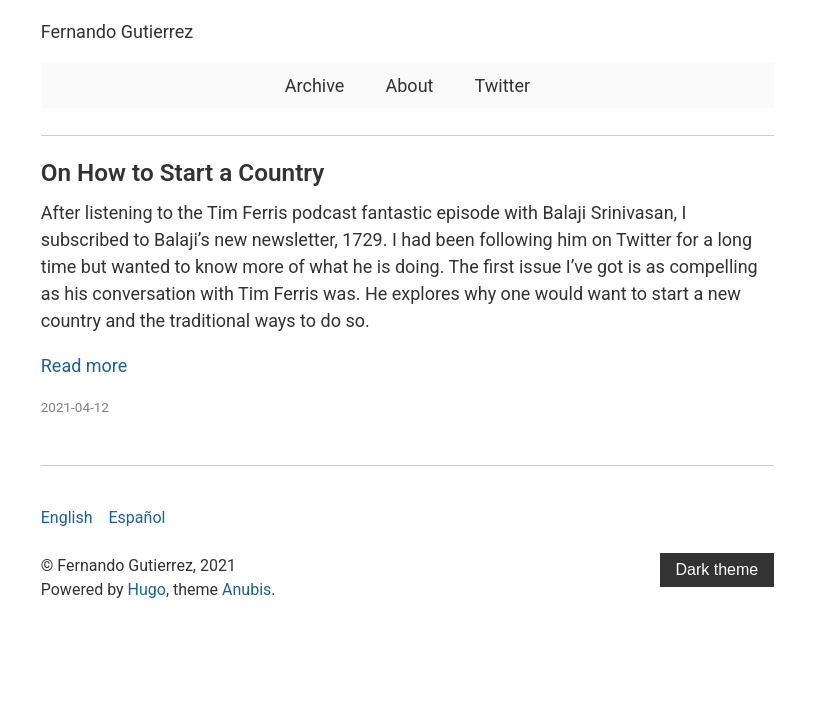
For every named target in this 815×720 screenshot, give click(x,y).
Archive (315, 85)
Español (137, 517)
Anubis (246, 589)
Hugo (147, 589)
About (410, 85)
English (67, 517)
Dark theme (717, 569)
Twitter (503, 85)
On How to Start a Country (183, 172)
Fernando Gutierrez (117, 31)
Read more (84, 365)
